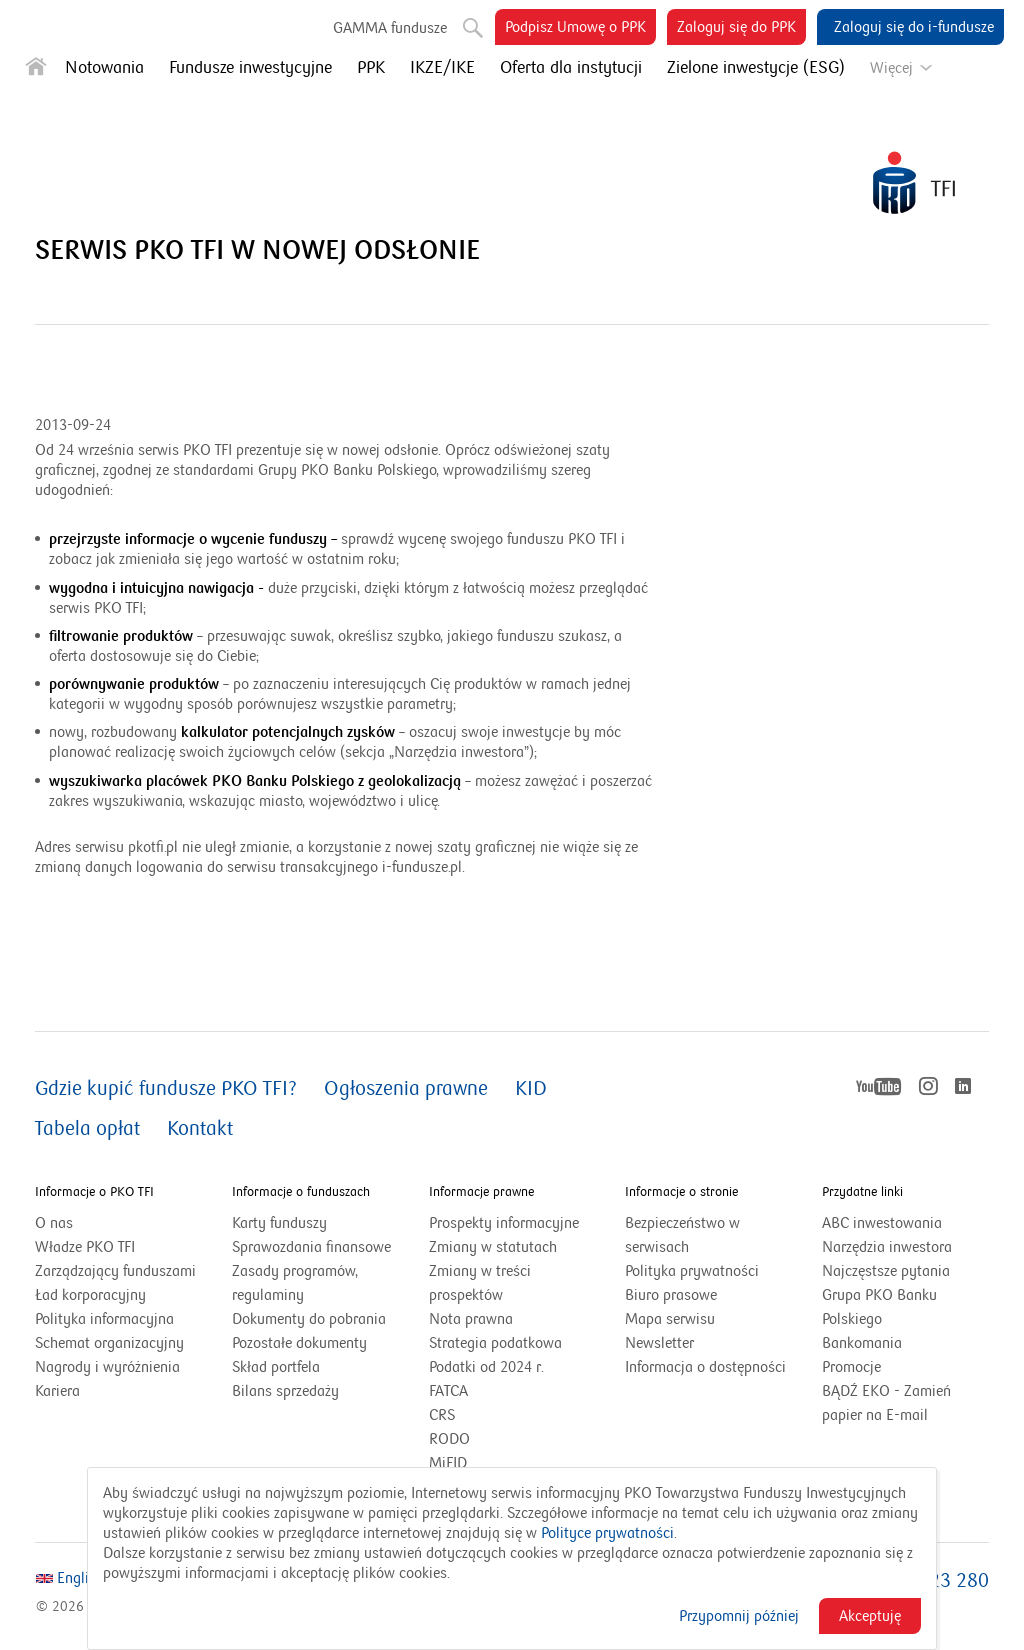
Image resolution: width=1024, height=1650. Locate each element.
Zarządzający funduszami (115, 1271)
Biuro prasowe (671, 1295)
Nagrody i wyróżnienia (107, 1367)
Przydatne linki (862, 1192)
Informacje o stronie (681, 1192)
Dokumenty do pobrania (309, 1319)
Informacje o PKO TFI (94, 1192)
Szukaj (471, 24)
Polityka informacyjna (104, 1319)
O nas (54, 1223)
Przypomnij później (739, 1616)
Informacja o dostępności (705, 1367)
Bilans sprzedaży (285, 1391)
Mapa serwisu (670, 1319)
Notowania (104, 68)
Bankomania (887, 1343)
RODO (449, 1439)
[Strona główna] (36, 70)
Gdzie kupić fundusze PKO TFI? (166, 1089)
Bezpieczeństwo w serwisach (682, 1235)
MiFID (448, 1463)
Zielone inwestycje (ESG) (756, 68)
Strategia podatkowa (495, 1343)
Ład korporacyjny (90, 1295)
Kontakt (200, 1129)
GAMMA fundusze (390, 27)
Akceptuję (870, 1616)
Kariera (57, 1391)
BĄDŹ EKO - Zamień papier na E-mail (886, 1403)
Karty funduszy (279, 1223)
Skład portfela (301, 1367)
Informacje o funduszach (301, 1192)
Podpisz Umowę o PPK (580, 30)
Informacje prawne (481, 1192)
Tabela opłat (87, 1129)
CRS (442, 1415)
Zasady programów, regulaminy (295, 1283)
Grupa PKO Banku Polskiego (879, 1308)
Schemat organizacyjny (109, 1343)
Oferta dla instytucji (571, 68)
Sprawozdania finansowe (311, 1247)
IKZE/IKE (442, 68)
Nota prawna (471, 1319)
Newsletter (659, 1343)
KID (531, 1089)
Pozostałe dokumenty (299, 1343)
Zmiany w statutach (512, 1247)
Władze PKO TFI (85, 1247)
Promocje (851, 1367)
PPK (371, 68)
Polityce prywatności (607, 1533)
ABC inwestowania (882, 1223)
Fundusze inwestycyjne (250, 68)
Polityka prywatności (692, 1271)
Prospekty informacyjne (504, 1223)
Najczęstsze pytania (886, 1271)
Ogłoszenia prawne (406, 1089)
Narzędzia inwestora (887, 1247)
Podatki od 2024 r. (511, 1367)
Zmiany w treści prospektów (491, 1284)
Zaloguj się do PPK (741, 30)
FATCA (448, 1391)
